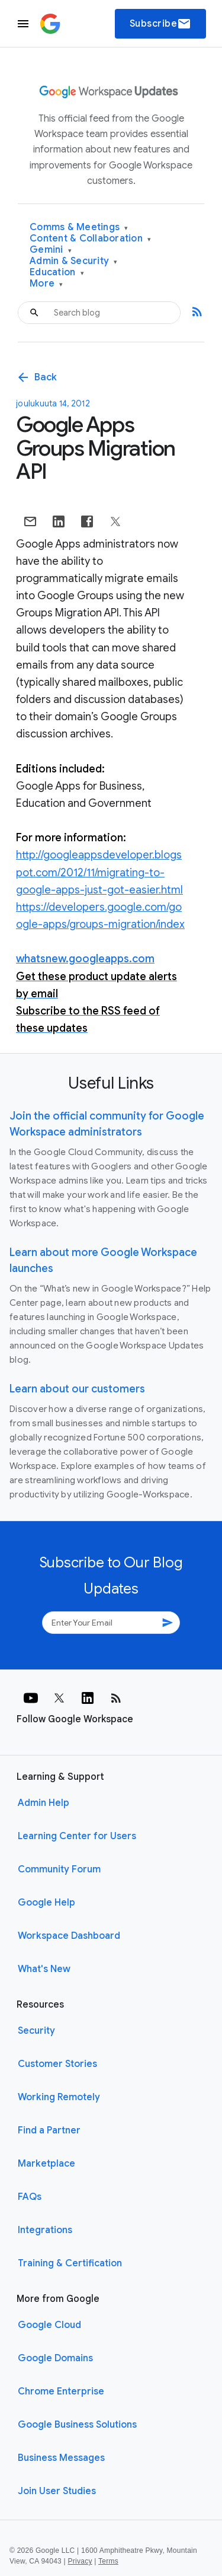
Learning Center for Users (77, 1836)
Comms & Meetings (79, 227)
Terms (108, 2561)
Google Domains (55, 2358)
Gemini (51, 250)
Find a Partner (49, 2130)
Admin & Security (74, 261)
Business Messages (61, 2458)
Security (36, 2031)
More (46, 284)
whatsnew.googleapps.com (85, 958)
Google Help (46, 1903)
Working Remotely (59, 2097)
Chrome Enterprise (61, 2391)
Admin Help (43, 1803)
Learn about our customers (77, 1388)
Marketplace (46, 2164)
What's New (44, 1969)
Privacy (80, 2561)
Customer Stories (57, 2064)
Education (57, 272)
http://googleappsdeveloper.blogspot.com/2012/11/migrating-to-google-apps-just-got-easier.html (99, 872)
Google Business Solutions (77, 2425)
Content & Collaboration (90, 238)
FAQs (29, 2197)
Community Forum (59, 1869)
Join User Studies (57, 2491)
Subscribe (161, 24)
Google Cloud (49, 2325)
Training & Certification (70, 2263)
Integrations (45, 2230)
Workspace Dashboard (69, 1936)
